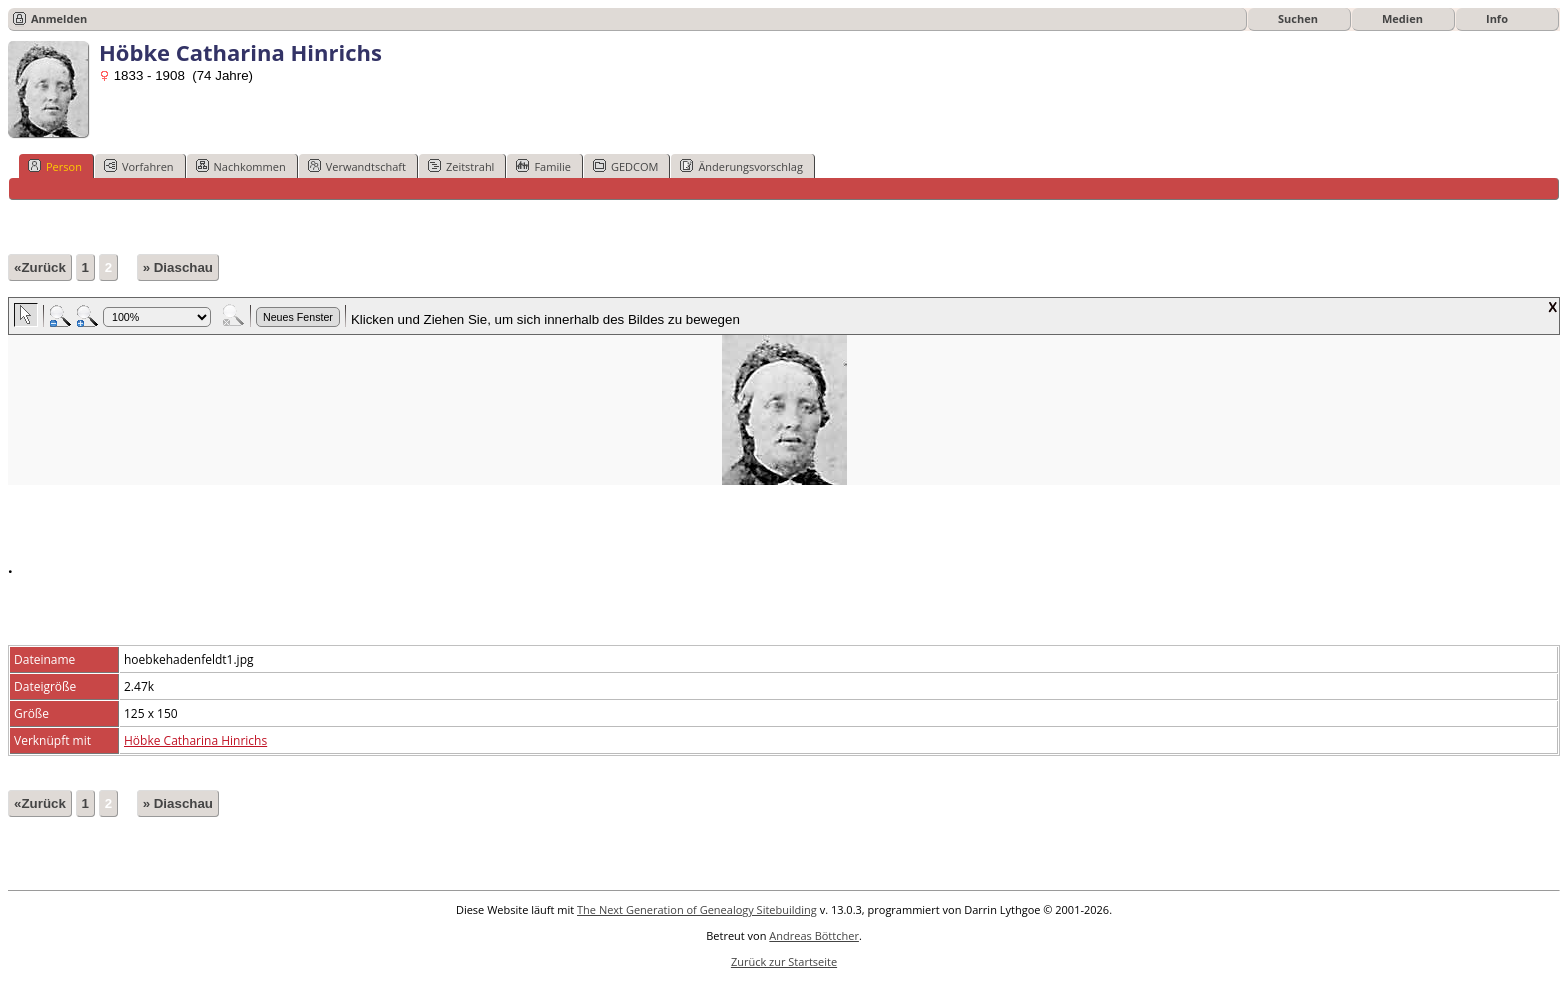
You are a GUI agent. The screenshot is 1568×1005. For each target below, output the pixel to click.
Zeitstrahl (461, 166)
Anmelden (59, 18)
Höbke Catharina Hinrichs (195, 740)
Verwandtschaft (357, 166)
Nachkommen (241, 166)
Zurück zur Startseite (784, 961)
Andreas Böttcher (814, 935)
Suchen (1298, 18)
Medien (1402, 18)
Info (1497, 18)
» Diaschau (178, 267)
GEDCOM (625, 166)
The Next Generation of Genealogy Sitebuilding (697, 909)
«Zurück (40, 267)
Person (55, 166)
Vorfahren (139, 166)
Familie (543, 166)
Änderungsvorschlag (741, 166)
